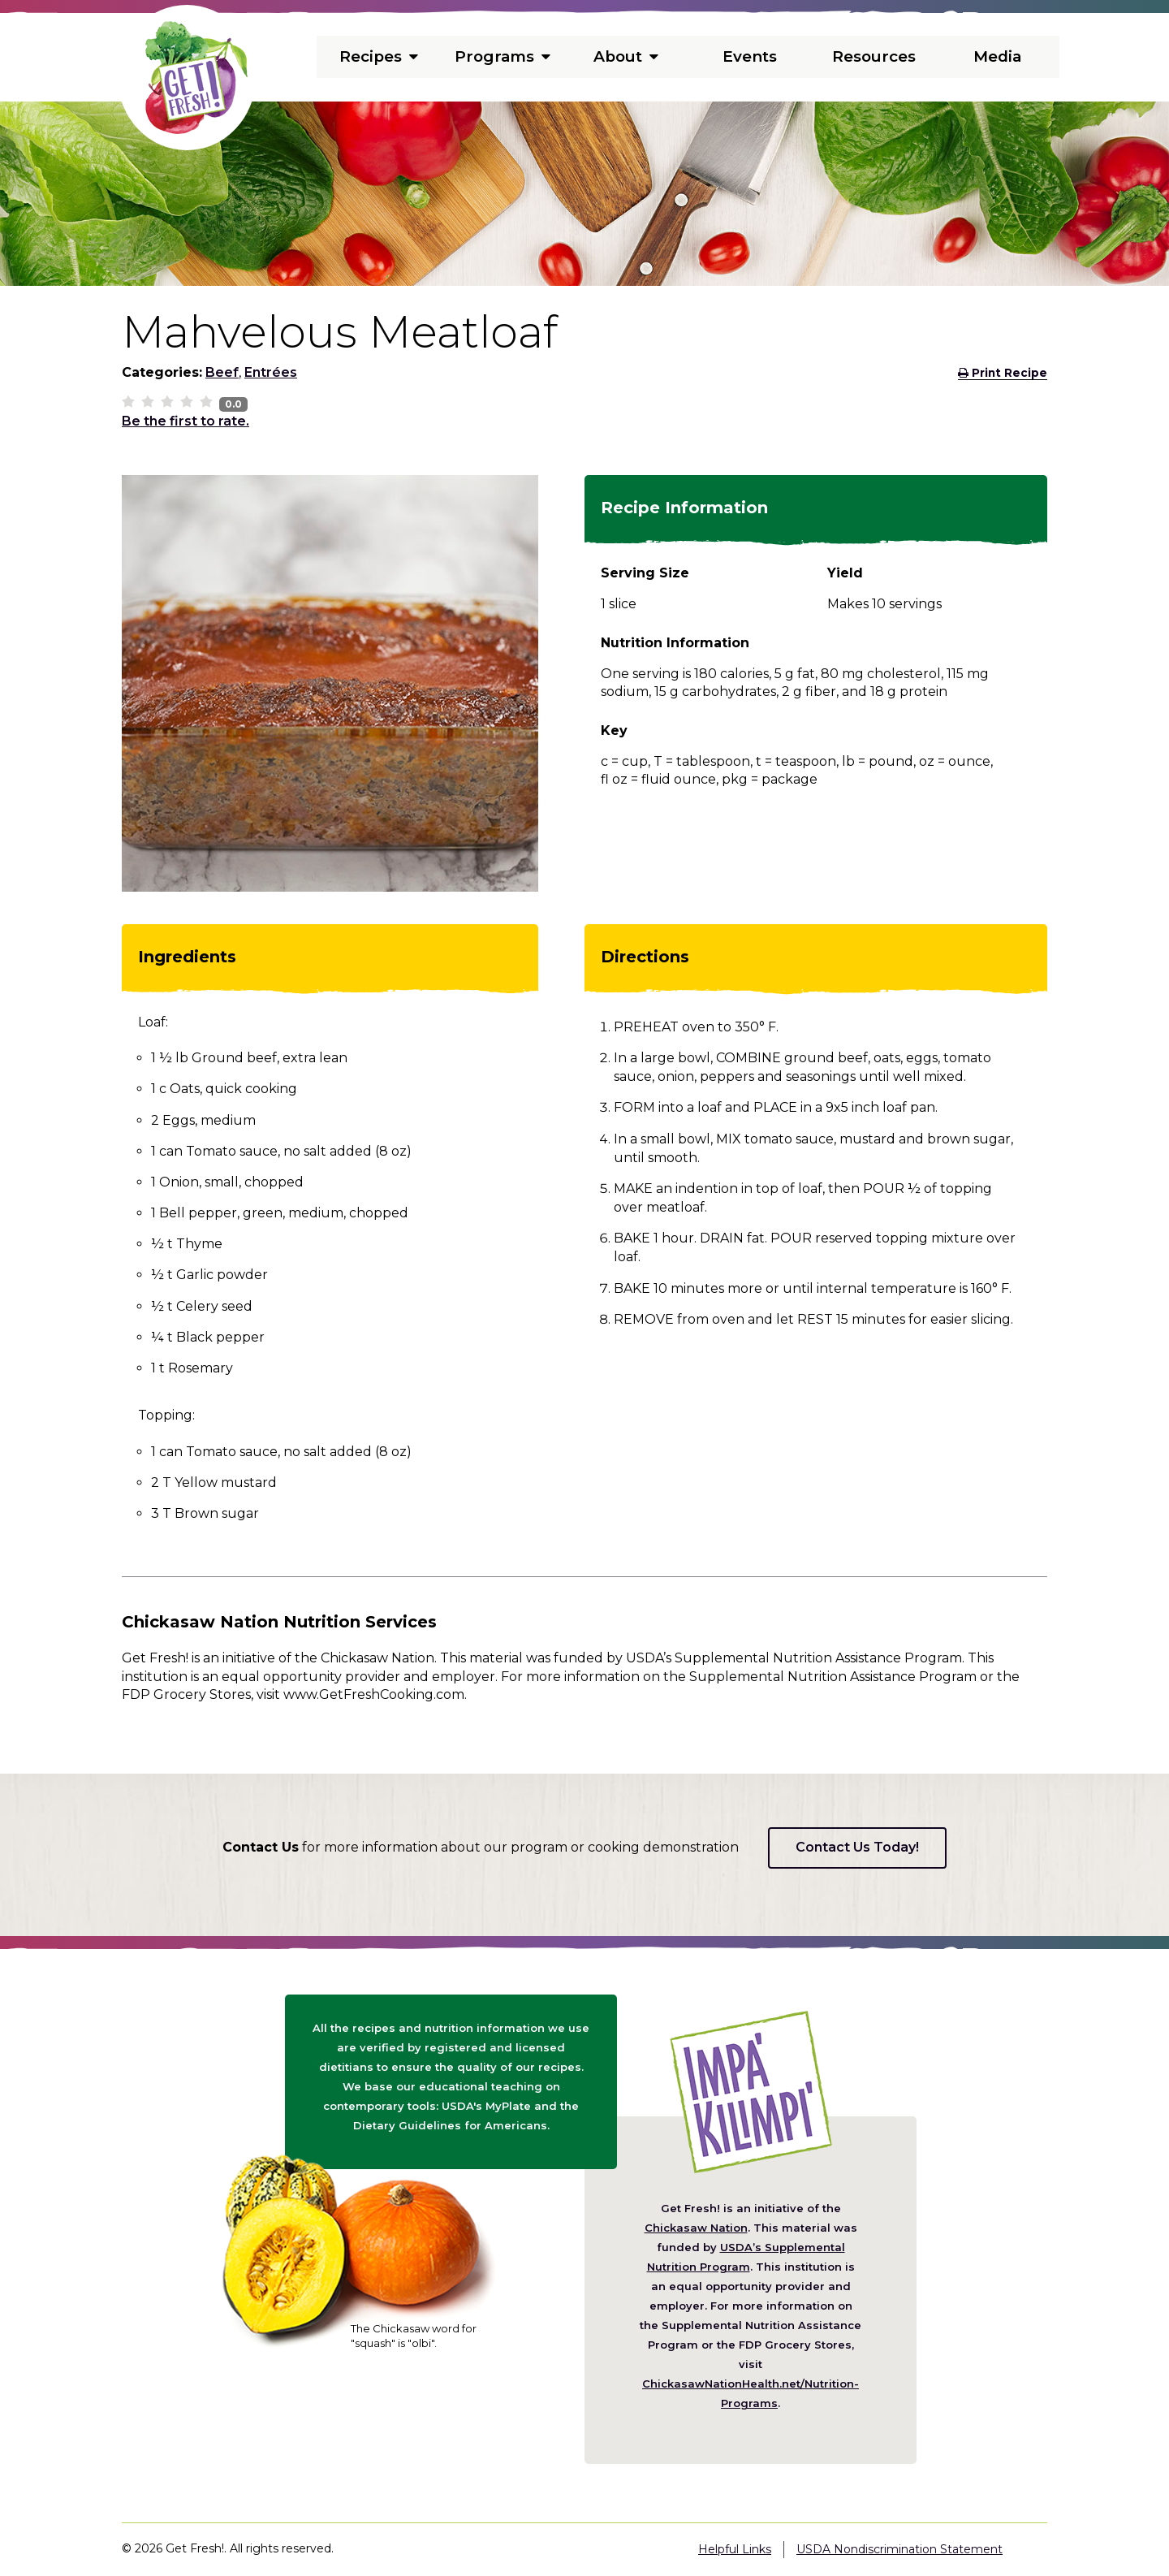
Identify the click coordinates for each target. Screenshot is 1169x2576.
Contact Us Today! (857, 1847)
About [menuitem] (626, 57)
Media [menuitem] (998, 57)
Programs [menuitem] (502, 57)
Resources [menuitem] (874, 57)
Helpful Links (734, 2549)
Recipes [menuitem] (378, 57)
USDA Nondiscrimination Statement (899, 2549)
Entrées (270, 372)
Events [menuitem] (750, 57)
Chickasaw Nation (696, 2227)
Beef (222, 372)
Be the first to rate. (185, 421)
